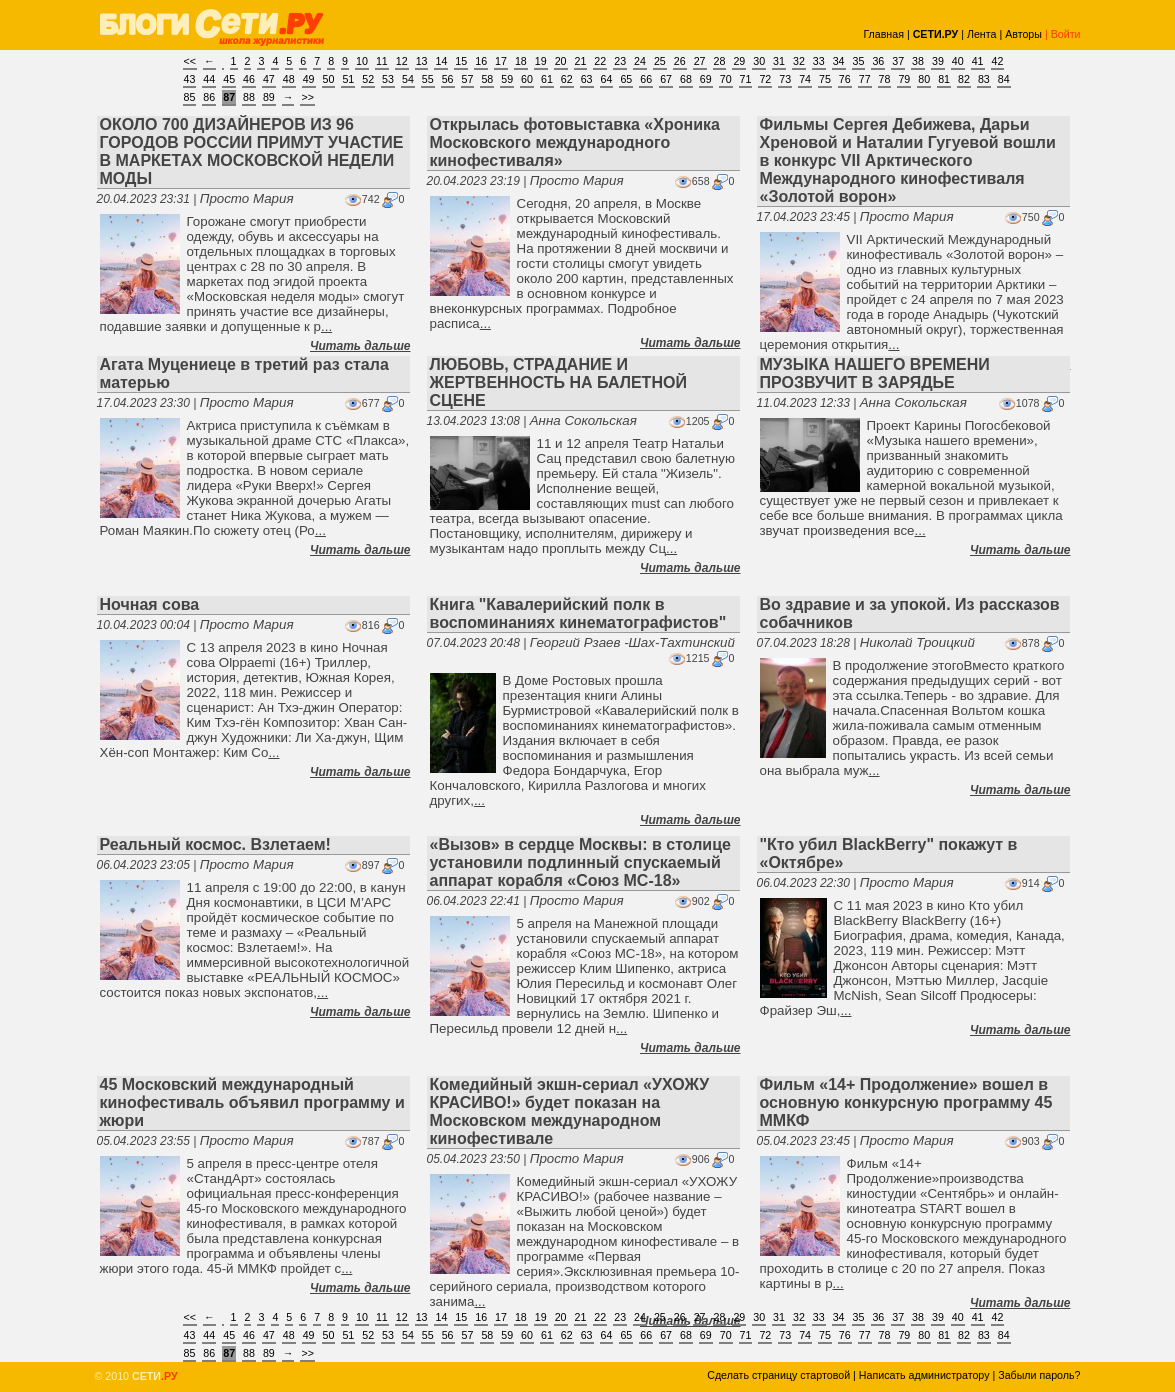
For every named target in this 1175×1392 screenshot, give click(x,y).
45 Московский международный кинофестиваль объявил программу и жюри (252, 1102)
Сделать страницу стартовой (778, 1375)
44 (209, 79)
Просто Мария (247, 198)
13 (422, 61)
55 (428, 79)
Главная (883, 34)
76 (845, 79)
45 (229, 79)
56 (448, 79)
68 (686, 79)
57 (468, 79)
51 (348, 79)
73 (785, 79)
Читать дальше (360, 346)
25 (660, 61)
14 (441, 61)
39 (938, 61)
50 (329, 79)
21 (581, 61)
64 (607, 79)
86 (209, 97)
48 (289, 79)
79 (904, 79)
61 (547, 79)
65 (626, 79)
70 (726, 79)
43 (190, 79)
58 (487, 79)
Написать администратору (924, 1375)
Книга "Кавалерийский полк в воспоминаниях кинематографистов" (578, 613)
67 (666, 79)
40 (958, 61)
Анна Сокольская (583, 420)
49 (309, 79)
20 (561, 61)
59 (507, 79)
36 (878, 61)
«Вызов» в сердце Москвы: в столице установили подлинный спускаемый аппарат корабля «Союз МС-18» (580, 862)
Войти (1066, 34)
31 (779, 61)
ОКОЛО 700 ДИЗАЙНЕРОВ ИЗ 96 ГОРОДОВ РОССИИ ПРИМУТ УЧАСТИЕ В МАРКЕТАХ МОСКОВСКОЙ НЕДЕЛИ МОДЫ (252, 151)
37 (898, 61)
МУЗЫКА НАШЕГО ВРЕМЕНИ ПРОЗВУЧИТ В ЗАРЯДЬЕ (875, 373)
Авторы (1023, 34)
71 (746, 79)
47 (269, 79)
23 (620, 61)
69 (706, 79)
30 (759, 61)
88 (249, 97)
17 (501, 61)
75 (825, 79)
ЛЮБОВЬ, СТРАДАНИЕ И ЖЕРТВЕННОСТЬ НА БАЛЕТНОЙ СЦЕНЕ (558, 382)
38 (918, 61)
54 (408, 79)
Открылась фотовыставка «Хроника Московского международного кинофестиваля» (575, 142)
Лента (982, 34)
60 (527, 79)
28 (720, 61)
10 (362, 61)
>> (307, 97)
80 (924, 79)
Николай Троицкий (917, 642)
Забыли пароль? (1039, 1375)
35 (859, 61)
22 (600, 61)
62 (567, 79)
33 (819, 61)
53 (388, 79)
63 (587, 79)
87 (229, 97)
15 (461, 61)
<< (190, 61)
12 (402, 61)
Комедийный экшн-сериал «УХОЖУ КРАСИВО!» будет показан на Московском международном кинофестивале (570, 1111)
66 (646, 79)
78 (885, 79)
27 (700, 61)
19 (541, 61)
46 (249, 79)
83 (984, 79)
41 (978, 61)
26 (680, 61)
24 (640, 61)
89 (269, 97)
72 (765, 79)
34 (839, 61)
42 (998, 61)
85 (190, 97)
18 (521, 61)
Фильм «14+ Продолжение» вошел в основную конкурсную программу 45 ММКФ (906, 1102)
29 (739, 61)
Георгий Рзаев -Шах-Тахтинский (632, 642)
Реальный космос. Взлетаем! (215, 844)
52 (368, 79)
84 (1004, 79)
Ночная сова (150, 604)
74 (805, 79)
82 (964, 79)
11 (382, 61)
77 (865, 79)
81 (944, 79)
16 (481, 61)
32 (799, 61)
